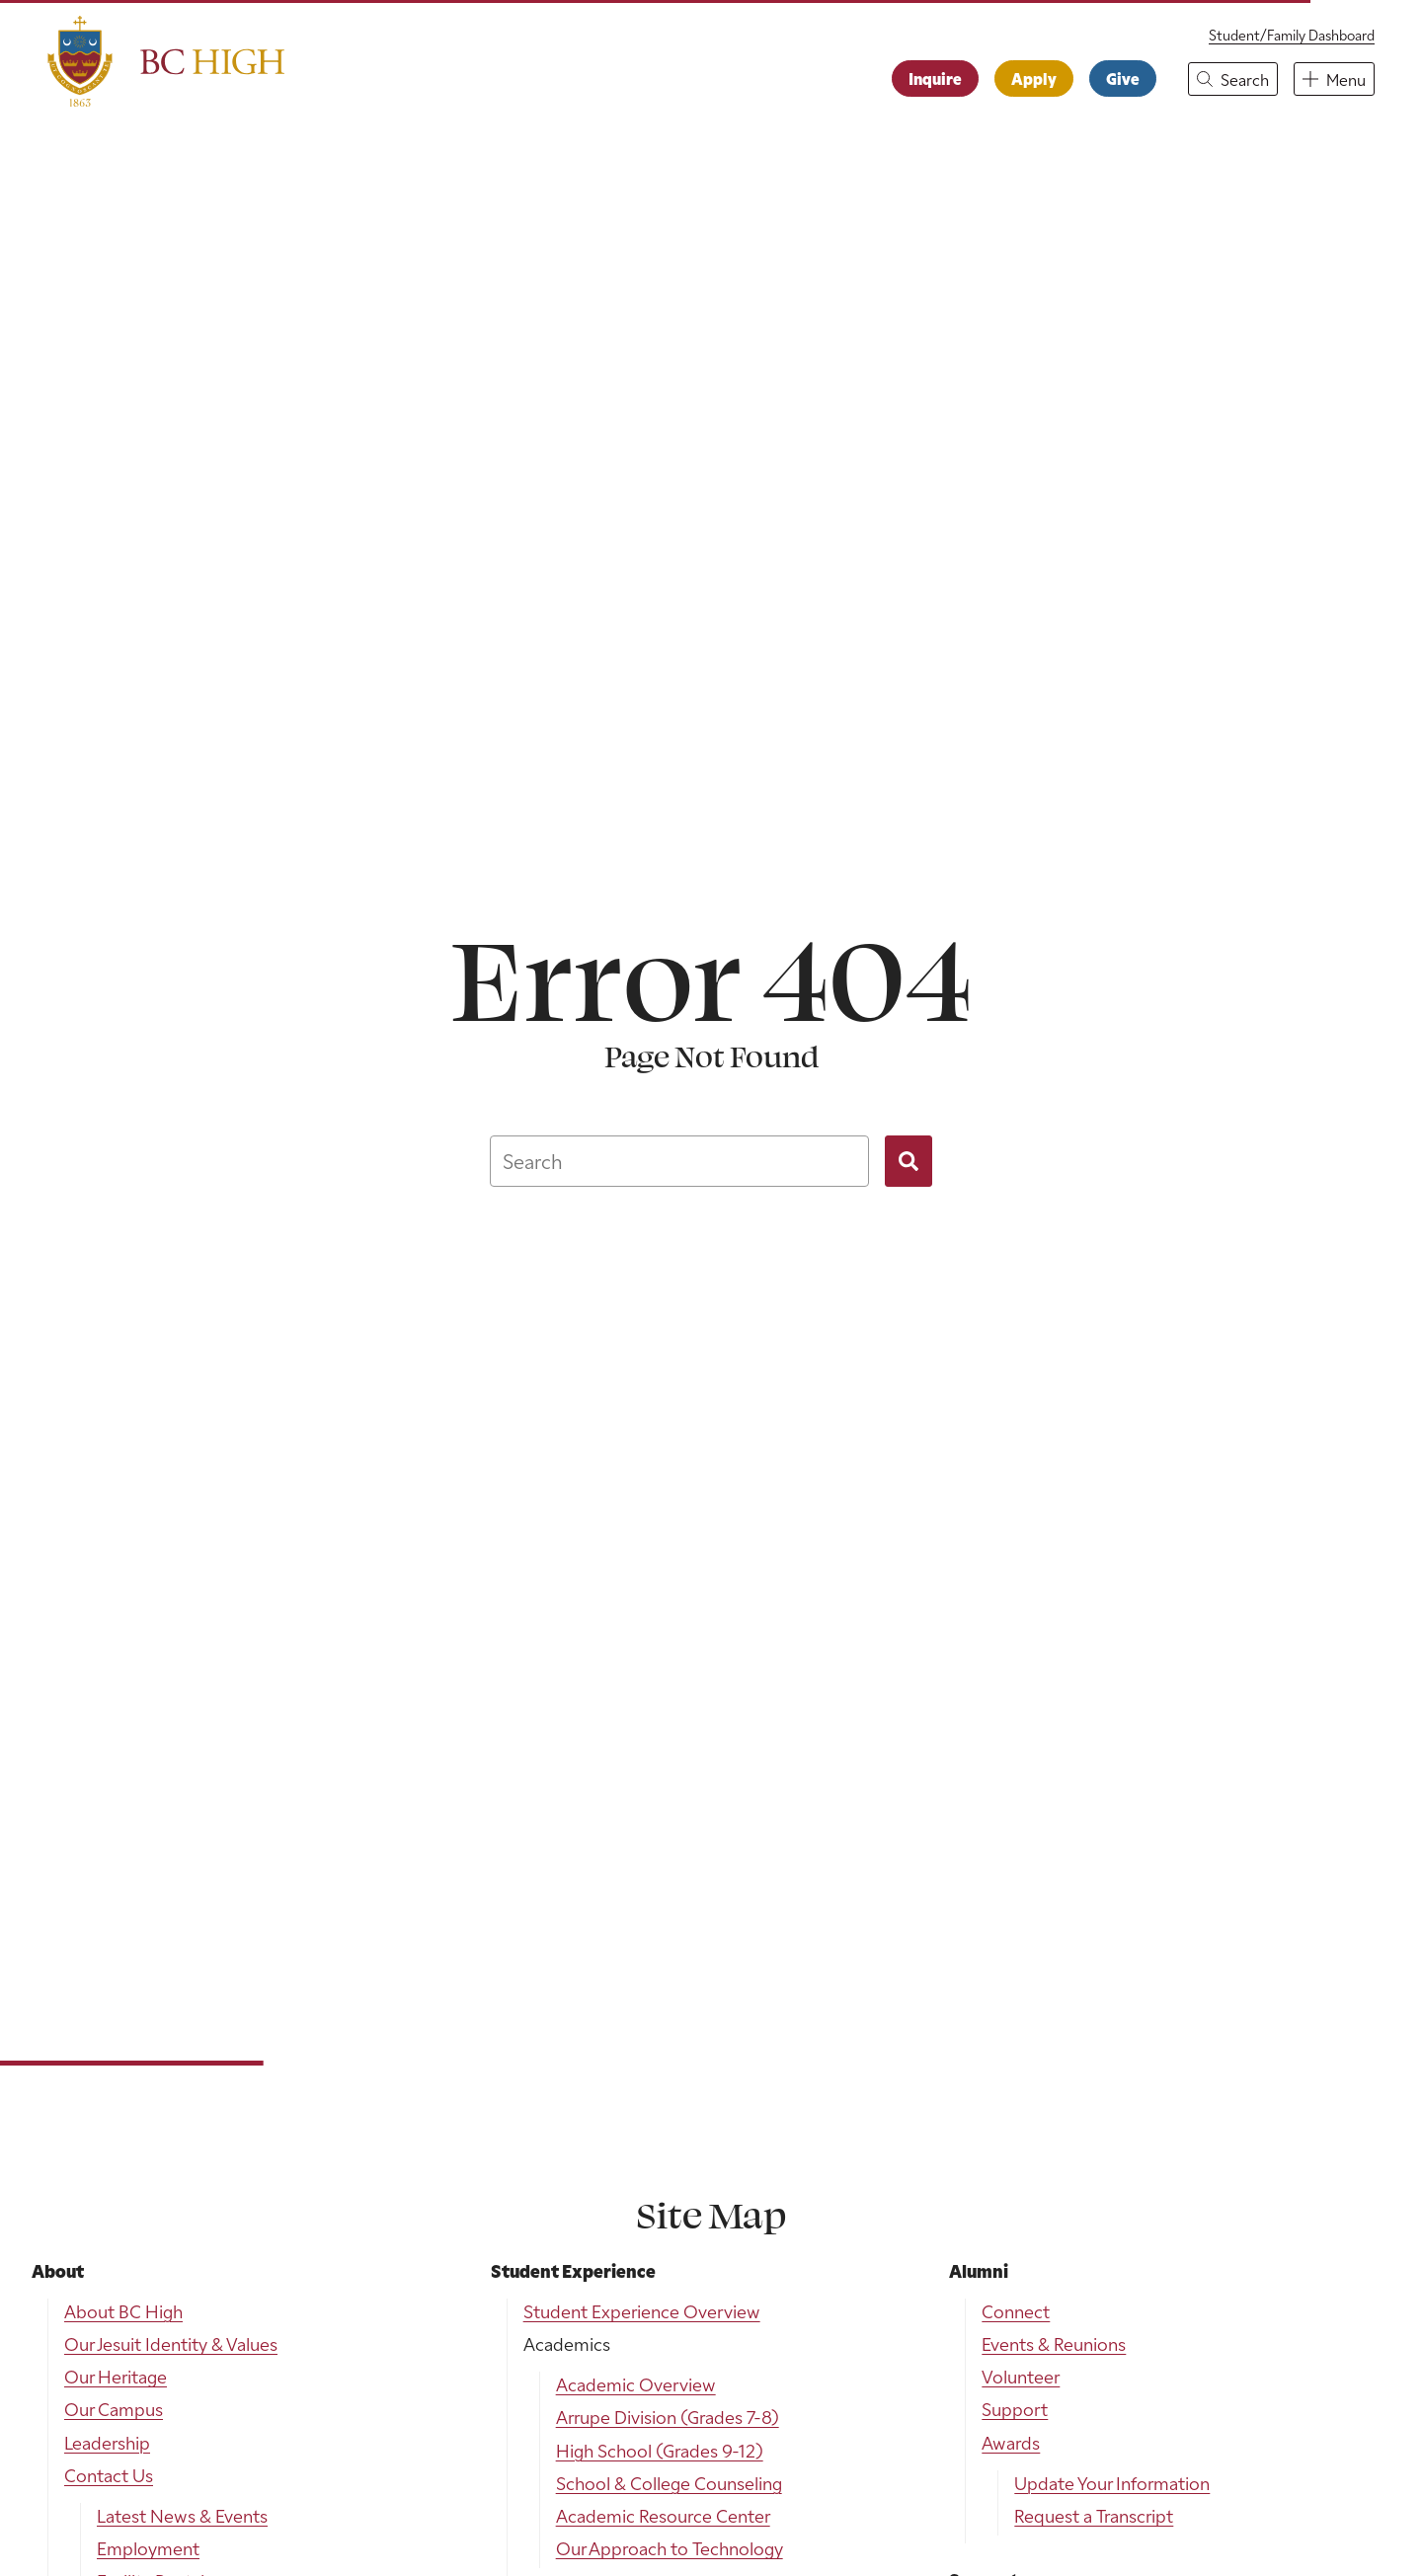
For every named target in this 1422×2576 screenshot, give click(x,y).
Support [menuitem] (1015, 2408)
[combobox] (679, 1161)
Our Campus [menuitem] (113, 2408)
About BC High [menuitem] (123, 2311)
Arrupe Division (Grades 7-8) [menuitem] (667, 2416)
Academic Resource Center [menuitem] (663, 2515)
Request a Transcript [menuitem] (1093, 2515)
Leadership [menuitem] (107, 2442)
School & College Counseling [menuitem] (669, 2482)
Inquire (935, 78)
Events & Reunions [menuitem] (1054, 2343)
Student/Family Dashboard (1292, 35)
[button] (1233, 79)
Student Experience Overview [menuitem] (641, 2311)
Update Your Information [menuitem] (1112, 2482)
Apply (1034, 78)
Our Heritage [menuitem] (115, 2376)
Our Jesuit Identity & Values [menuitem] (170, 2343)
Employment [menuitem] (148, 2548)
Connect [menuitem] (1016, 2311)
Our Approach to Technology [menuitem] (669, 2548)
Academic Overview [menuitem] (636, 2384)
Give (1123, 78)
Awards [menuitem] (1011, 2442)
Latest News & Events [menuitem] (182, 2515)
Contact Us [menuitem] (108, 2474)
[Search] (908, 1161)
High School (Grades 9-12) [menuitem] (659, 2450)
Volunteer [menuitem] (1021, 2376)
